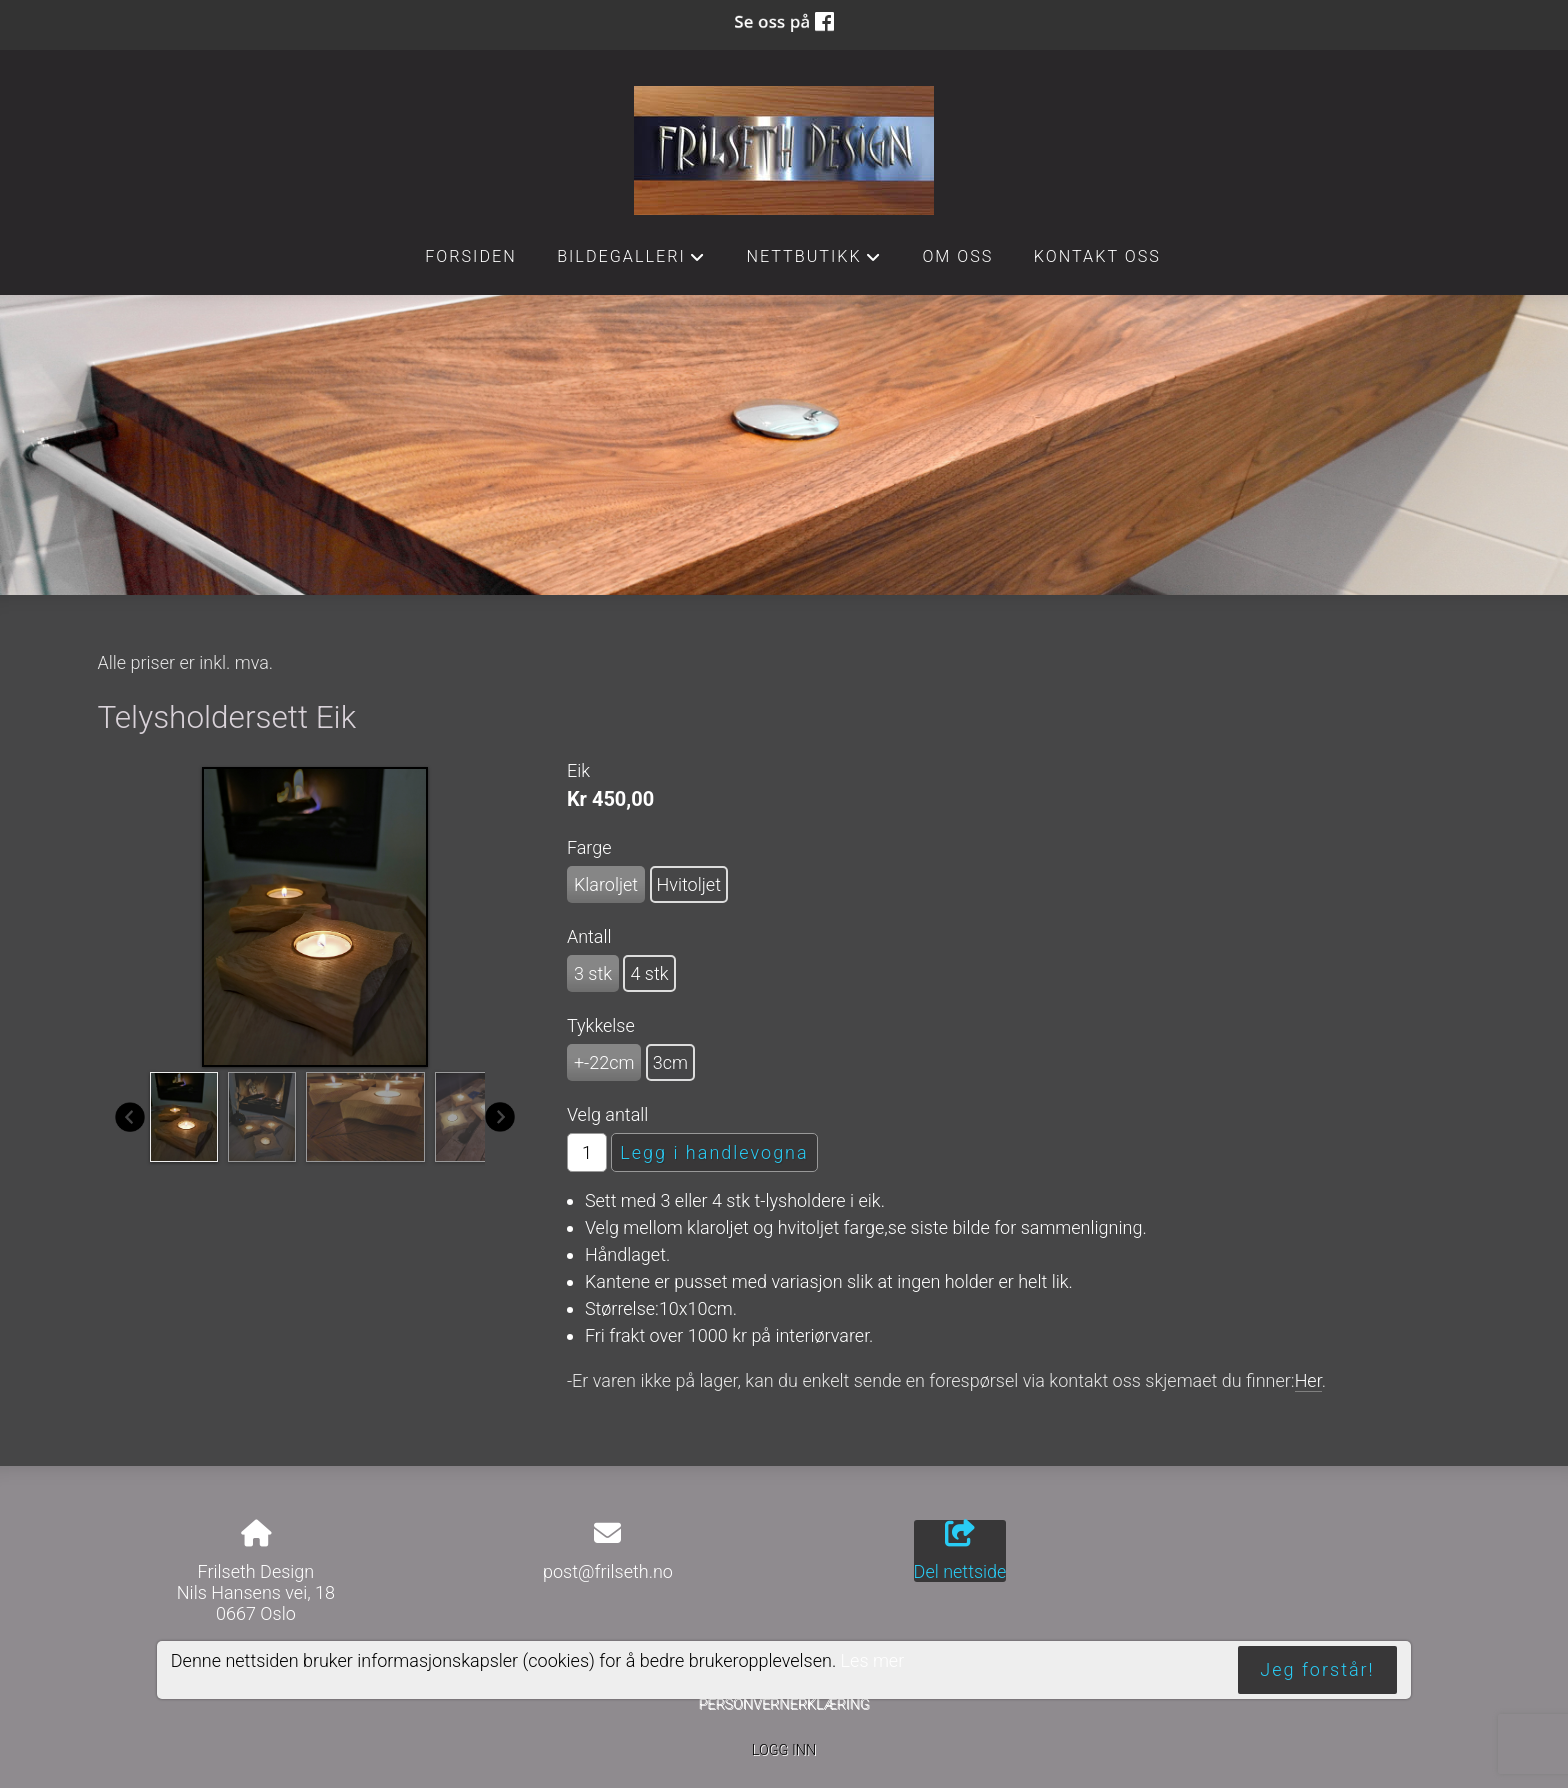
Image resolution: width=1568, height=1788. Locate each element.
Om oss (957, 256)
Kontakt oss (1097, 256)
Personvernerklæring (783, 1704)
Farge (589, 847)
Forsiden (471, 256)
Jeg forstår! (1317, 1669)
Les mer (873, 1660)
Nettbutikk (814, 262)
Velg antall (608, 1114)
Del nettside (960, 1551)
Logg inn (784, 1750)
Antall (589, 936)
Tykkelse (601, 1025)
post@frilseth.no (608, 1571)
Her (1308, 1380)
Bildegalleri (631, 262)
